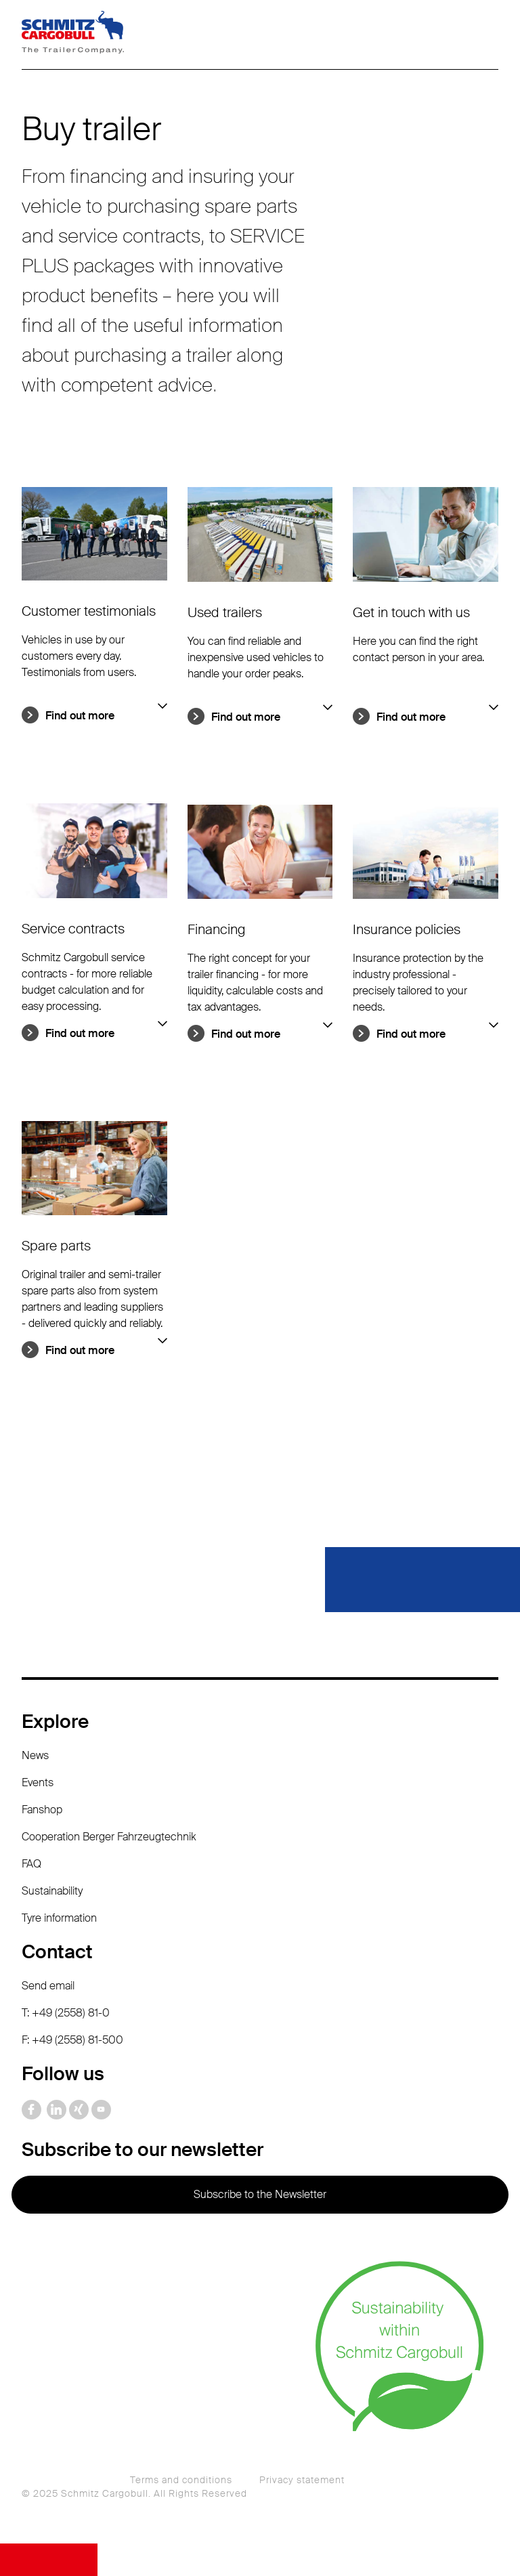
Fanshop (42, 1809)
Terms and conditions (181, 2480)
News (35, 1755)
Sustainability (52, 1891)
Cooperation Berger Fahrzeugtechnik (109, 1837)
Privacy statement (302, 2480)
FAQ (31, 1864)
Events (37, 1782)
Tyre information (59, 1918)
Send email (48, 1986)
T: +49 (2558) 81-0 (66, 2013)
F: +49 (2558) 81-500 (72, 2040)
